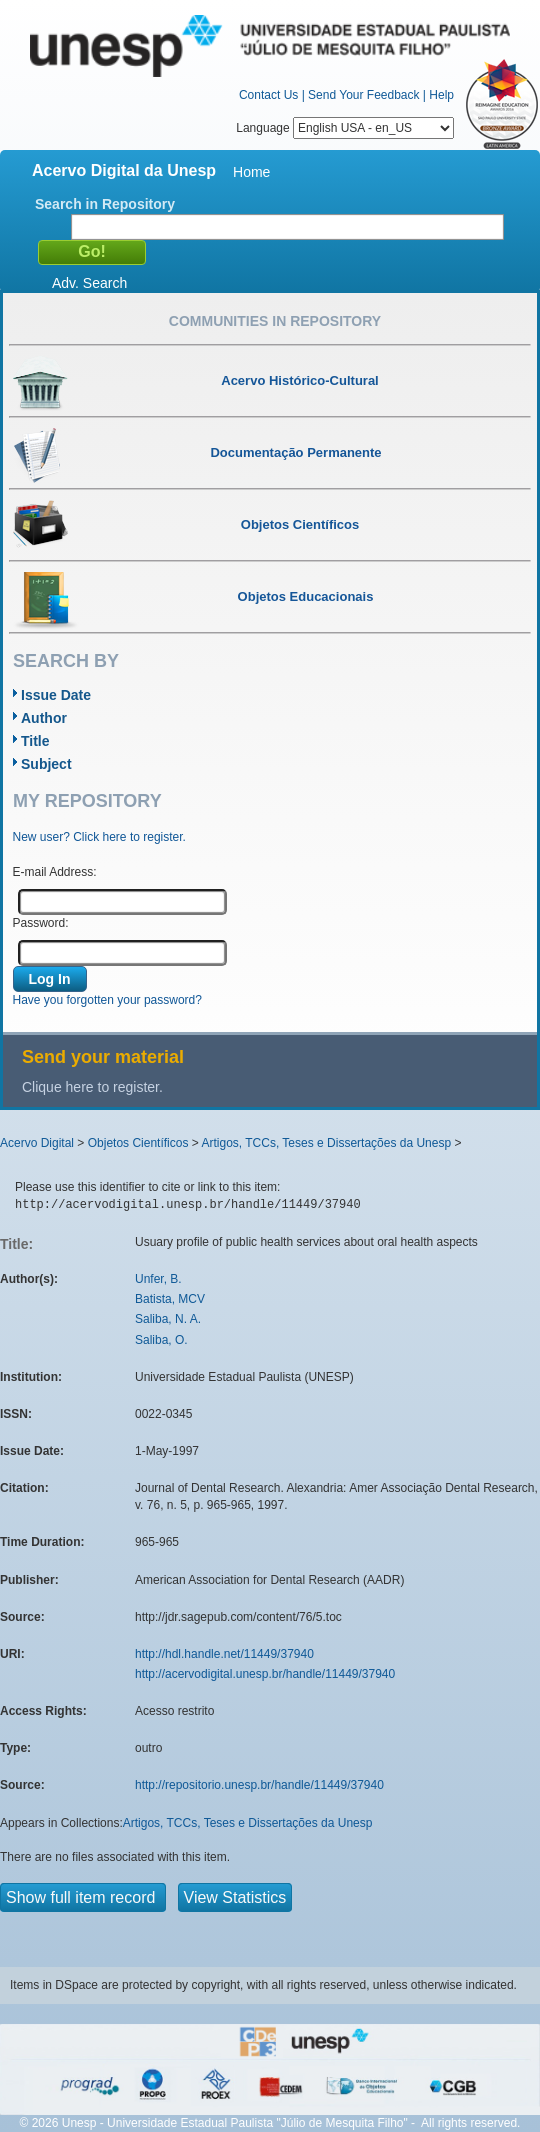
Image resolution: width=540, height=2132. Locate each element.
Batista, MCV (170, 1299)
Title (35, 741)
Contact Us (268, 95)
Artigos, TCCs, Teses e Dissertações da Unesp (326, 1143)
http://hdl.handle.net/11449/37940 (224, 1654)
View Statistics (235, 1897)
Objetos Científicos (138, 1143)
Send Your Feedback (363, 95)
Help (441, 95)
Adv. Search (89, 283)
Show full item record (83, 1897)
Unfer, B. (158, 1279)
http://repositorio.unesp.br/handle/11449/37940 (259, 1785)
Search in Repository (105, 204)
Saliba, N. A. (168, 1319)
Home (251, 172)
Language (345, 128)
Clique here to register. (92, 1087)
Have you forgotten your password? (107, 1000)
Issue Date (56, 695)
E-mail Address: (55, 872)
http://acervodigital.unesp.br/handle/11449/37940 (265, 1674)
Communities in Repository (275, 321)
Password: (41, 923)
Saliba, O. (161, 1340)
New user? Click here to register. (99, 837)
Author (44, 718)
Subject (46, 764)
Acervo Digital (37, 1143)
